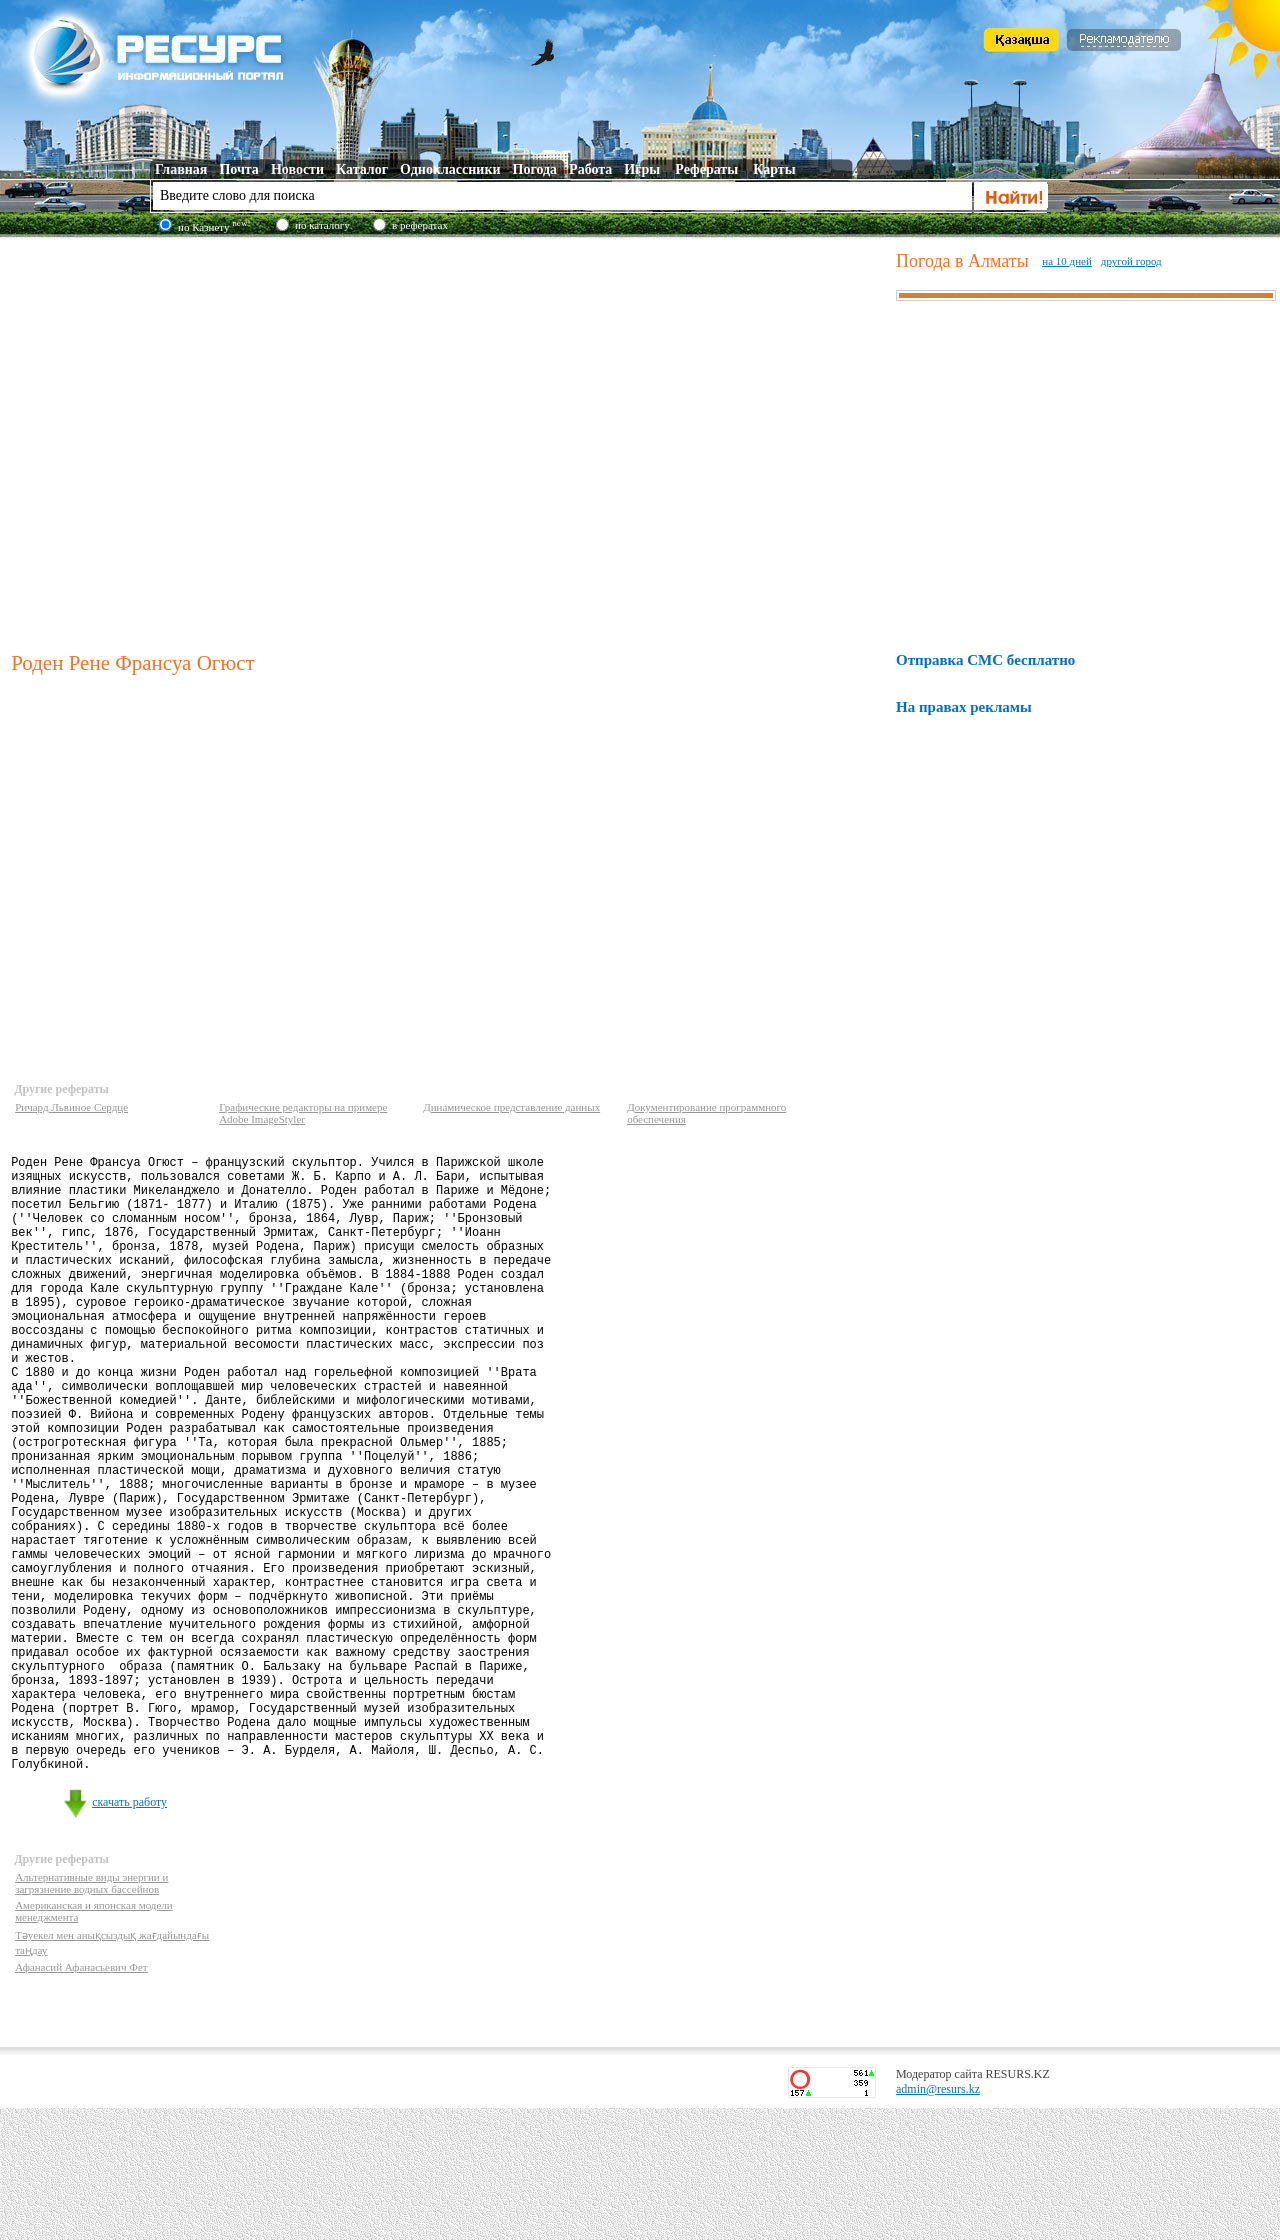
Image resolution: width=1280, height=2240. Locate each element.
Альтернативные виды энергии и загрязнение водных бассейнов (91, 2015)
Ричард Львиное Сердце (71, 1107)
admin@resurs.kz (938, 2221)
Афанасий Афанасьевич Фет (81, 2099)
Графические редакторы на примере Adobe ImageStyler (303, 1113)
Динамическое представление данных (511, 1107)
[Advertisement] (187, 441)
